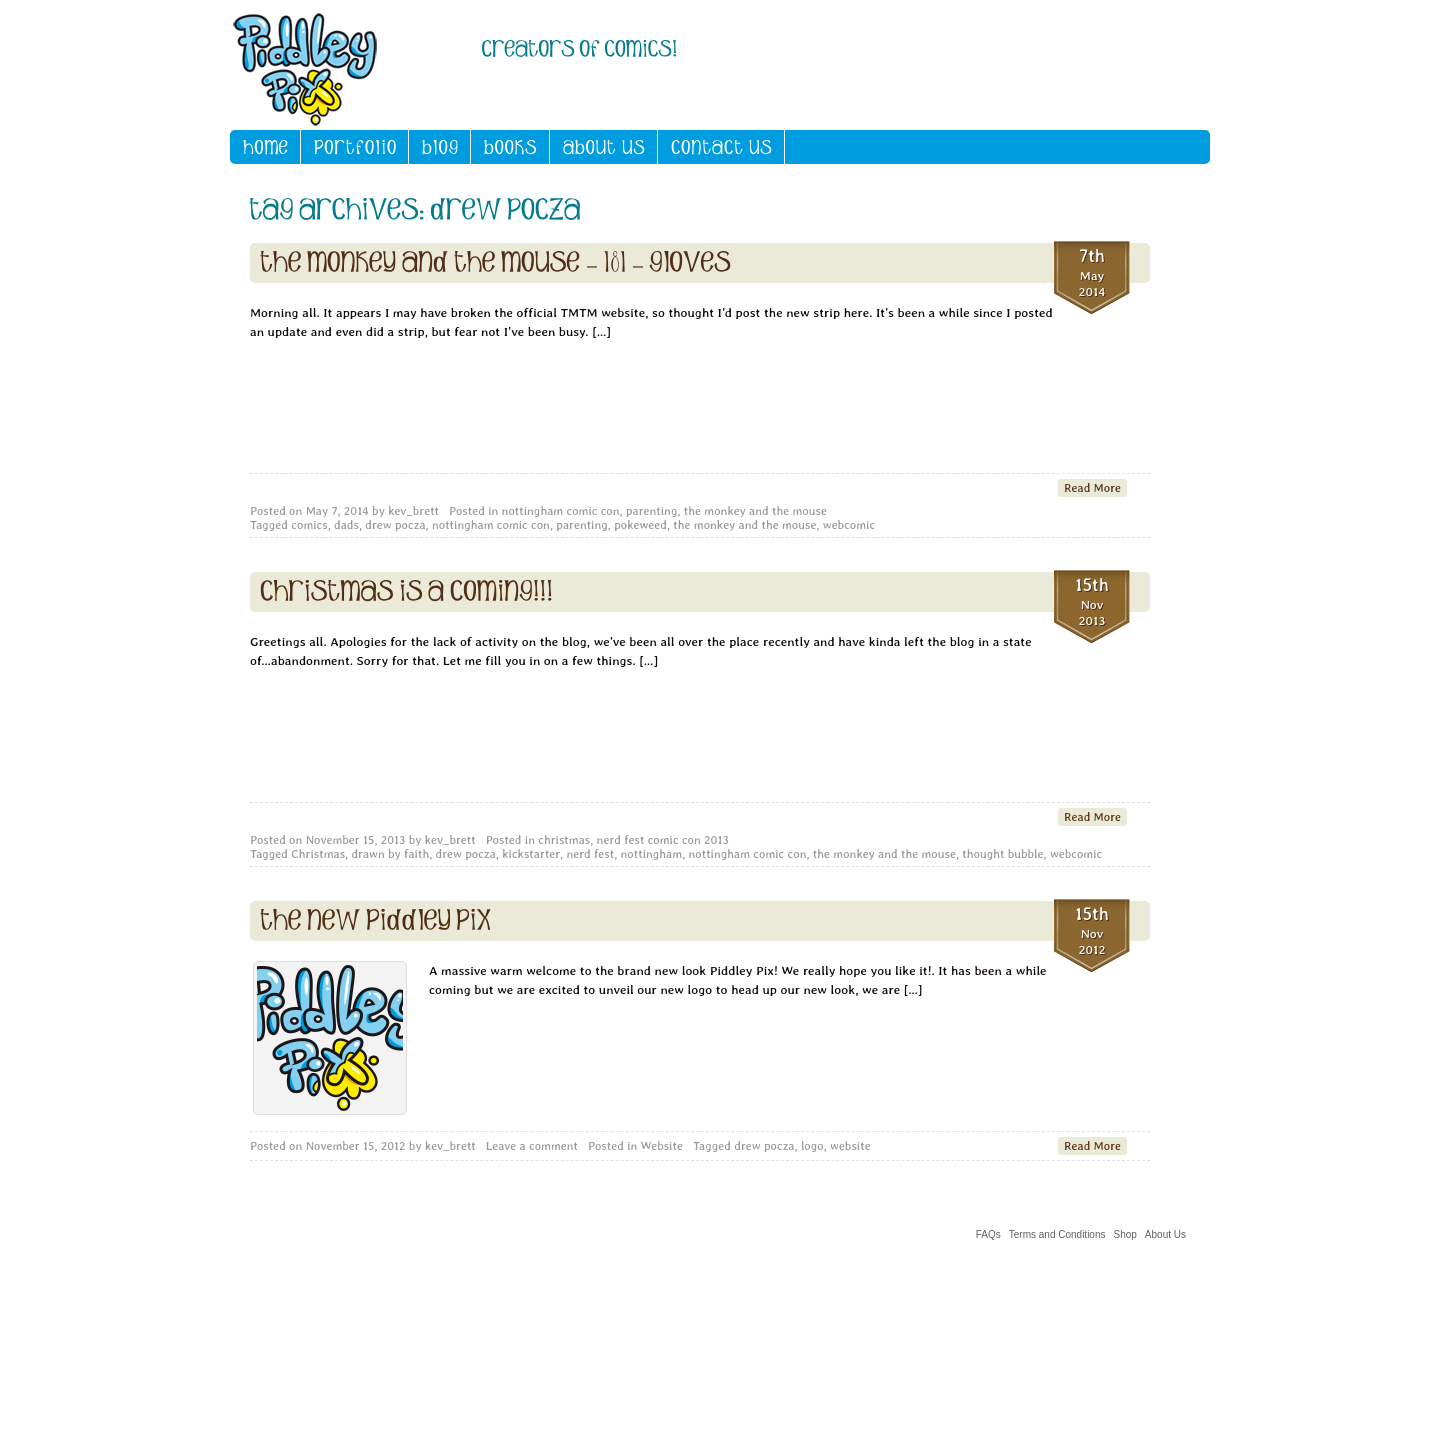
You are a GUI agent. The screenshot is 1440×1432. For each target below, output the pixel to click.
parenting (652, 511)
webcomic (849, 525)
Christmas (318, 854)
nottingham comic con (561, 511)
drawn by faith (390, 854)
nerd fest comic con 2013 (663, 840)
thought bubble (1002, 854)
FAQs (988, 1234)
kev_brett (413, 511)
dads (346, 525)
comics (309, 525)
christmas (564, 840)
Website (662, 1146)
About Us (1165, 1234)
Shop (1125, 1234)
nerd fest (590, 854)
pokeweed (640, 525)
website (850, 1146)
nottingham (652, 854)
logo (812, 1146)
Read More (1092, 488)
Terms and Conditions (1057, 1234)
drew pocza (395, 525)
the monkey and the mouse (755, 511)
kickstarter (531, 854)
